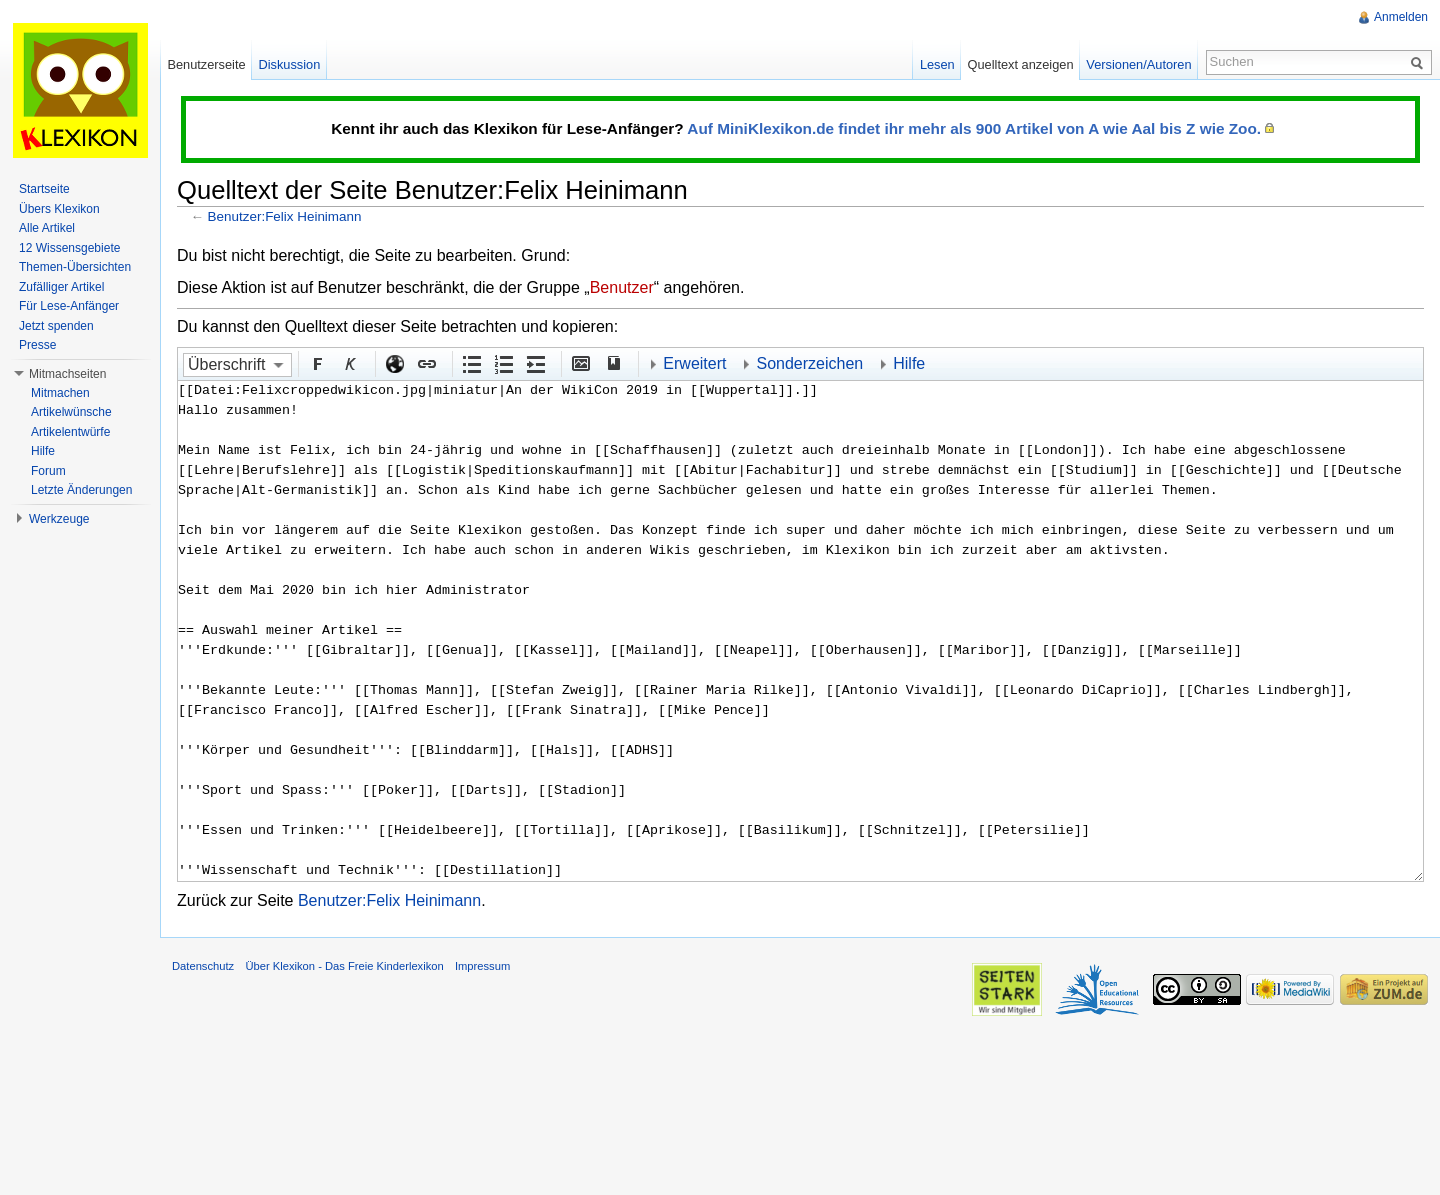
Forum (48, 471)
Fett (317, 363)
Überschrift (226, 364)
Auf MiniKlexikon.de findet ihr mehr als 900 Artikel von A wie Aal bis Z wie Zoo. (974, 128)
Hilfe (909, 363)
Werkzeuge (59, 519)
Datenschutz (203, 966)
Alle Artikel (47, 228)
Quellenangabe (612, 363)
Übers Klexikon (59, 209)
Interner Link (426, 363)
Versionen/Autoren (1138, 64)
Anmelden (1401, 17)
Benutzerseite (206, 64)
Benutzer (622, 287)
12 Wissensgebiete (69, 248)
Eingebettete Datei (580, 363)
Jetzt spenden (56, 326)
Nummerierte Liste (503, 363)
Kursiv (349, 363)
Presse (37, 345)
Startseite (44, 189)
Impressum (482, 966)
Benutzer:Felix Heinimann (285, 216)
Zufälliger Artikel (61, 287)
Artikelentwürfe (70, 432)
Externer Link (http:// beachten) (394, 363)
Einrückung (535, 363)
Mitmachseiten (67, 374)
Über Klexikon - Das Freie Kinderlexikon (344, 966)
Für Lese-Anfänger (69, 306)
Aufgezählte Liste (471, 363)
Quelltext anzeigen (1021, 64)
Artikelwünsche (71, 412)
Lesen (937, 64)
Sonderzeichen (809, 363)
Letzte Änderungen (81, 490)
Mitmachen (60, 393)
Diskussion (289, 64)
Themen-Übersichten (75, 267)
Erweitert (694, 363)
